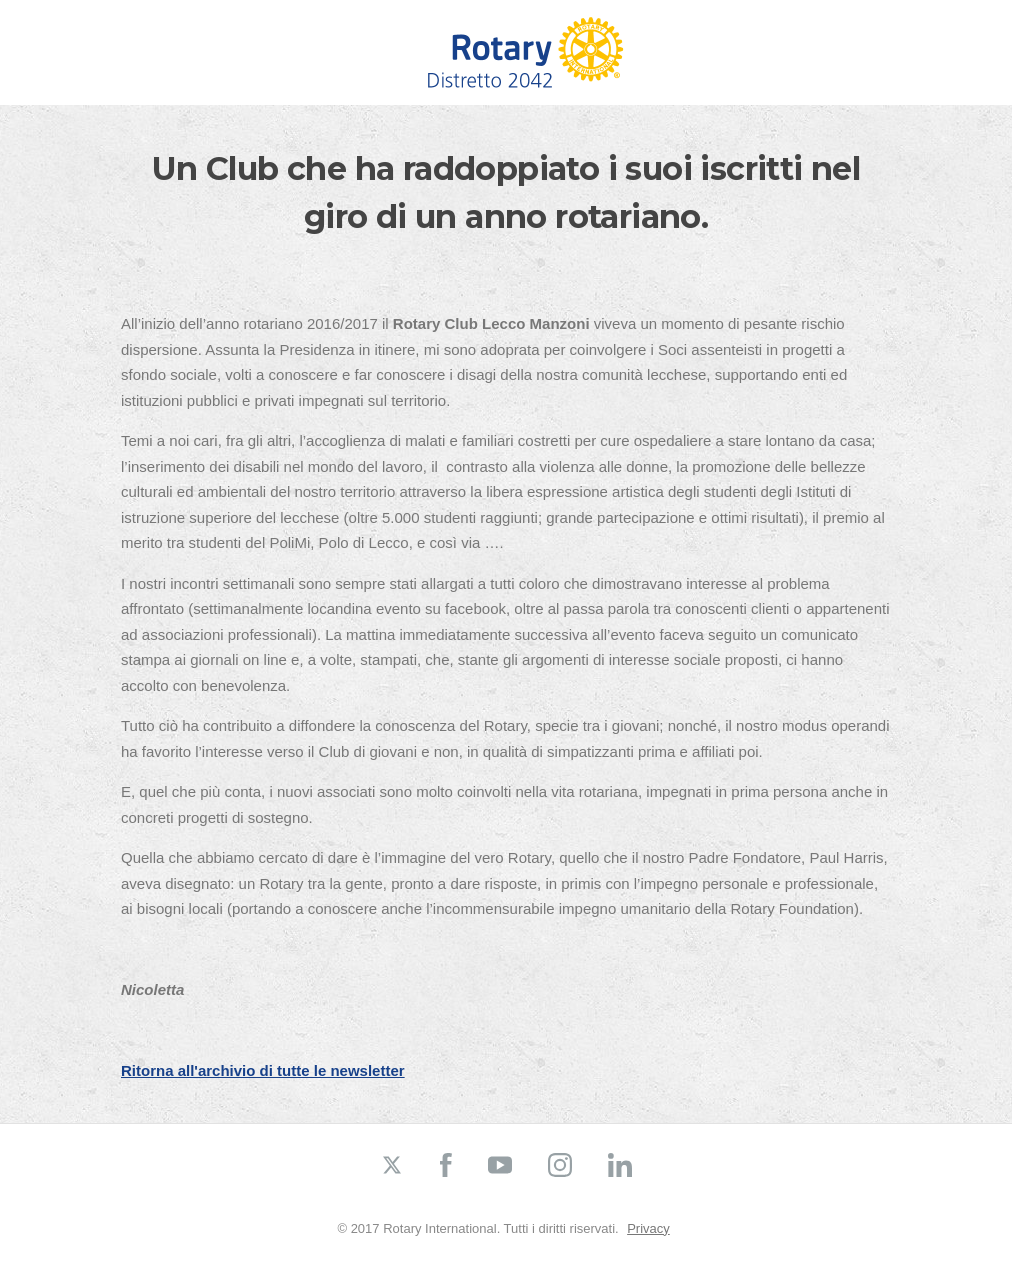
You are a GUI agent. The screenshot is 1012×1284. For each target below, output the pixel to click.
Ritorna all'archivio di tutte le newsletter (263, 1070)
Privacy (648, 1228)
